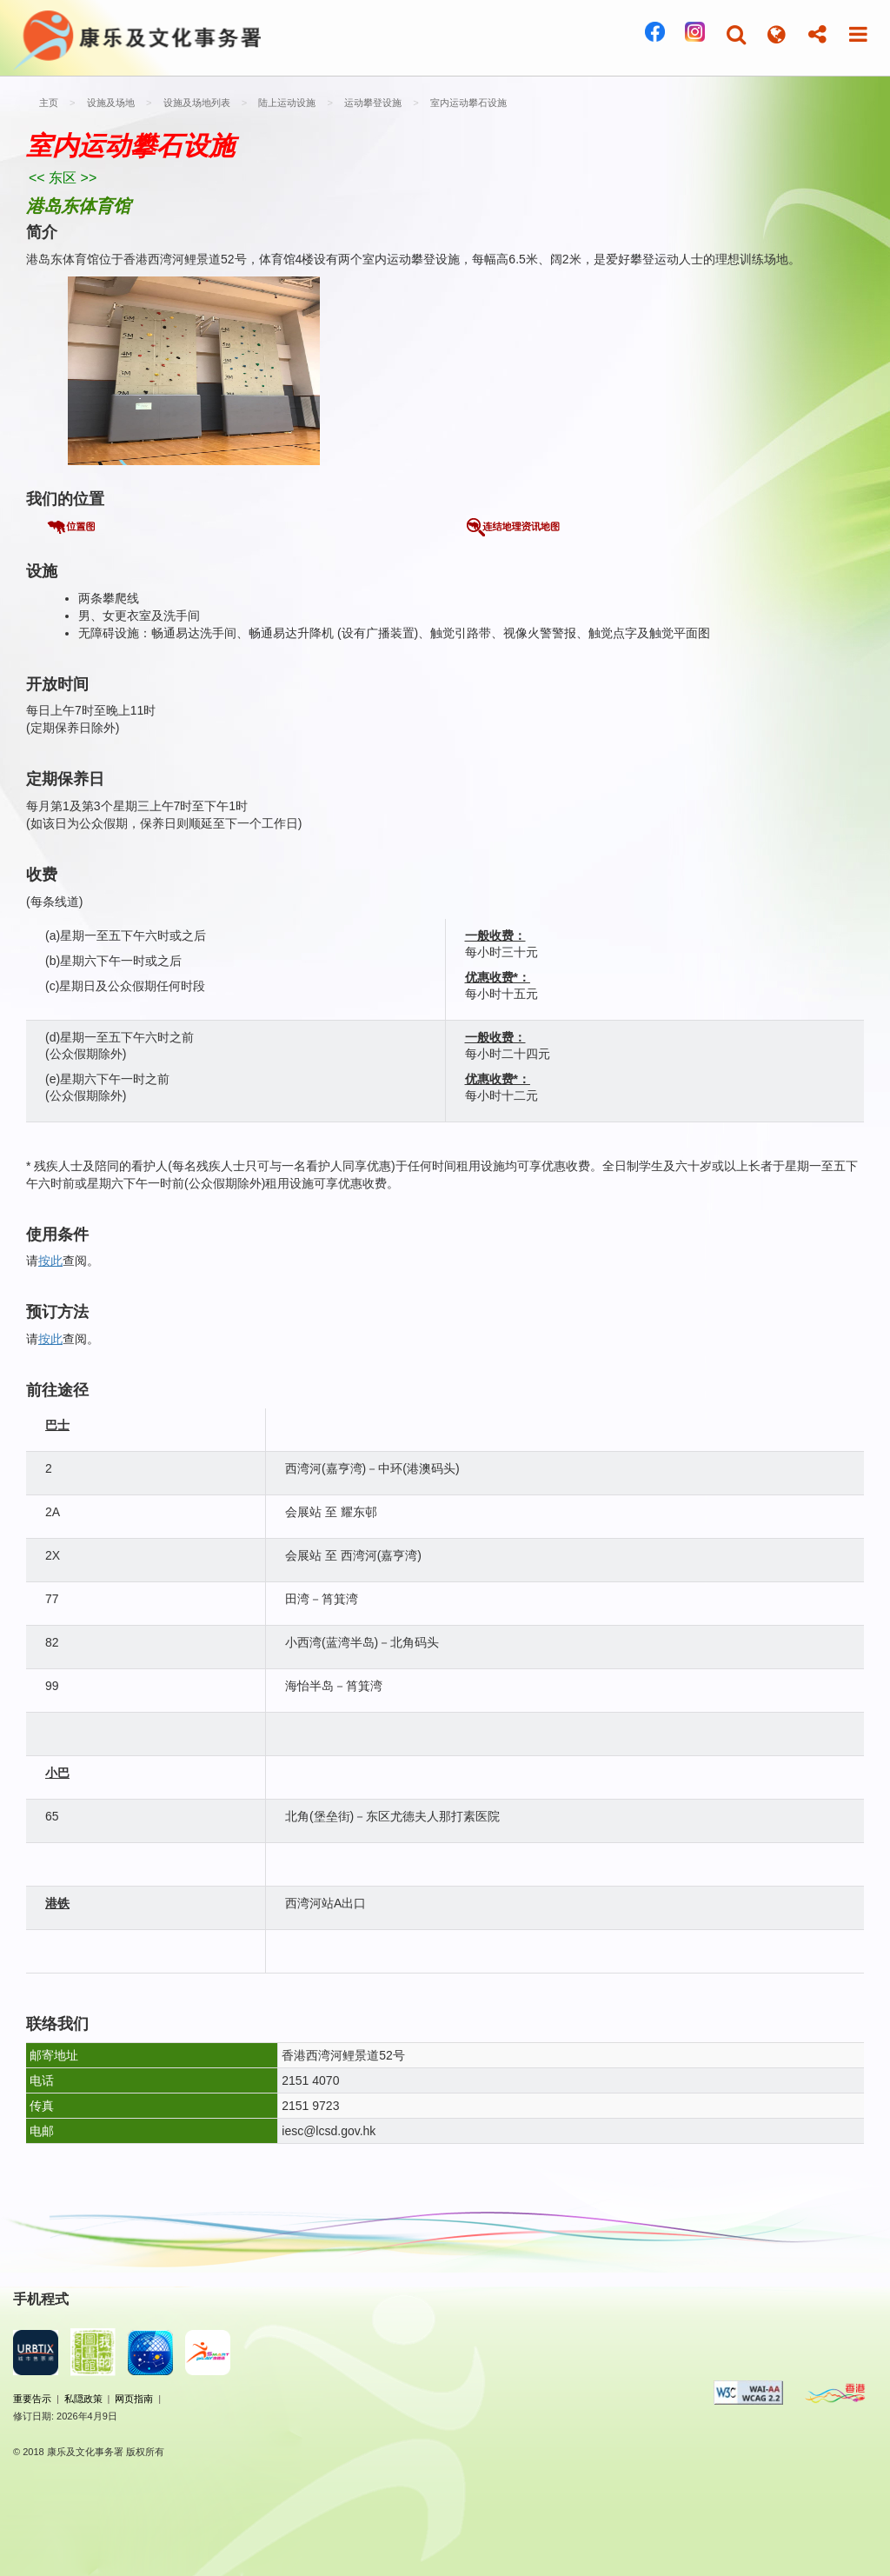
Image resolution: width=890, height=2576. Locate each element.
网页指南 (134, 2398)
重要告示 (32, 2398)
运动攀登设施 (372, 102)
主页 (48, 102)
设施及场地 (109, 102)
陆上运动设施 (285, 102)
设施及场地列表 (194, 102)
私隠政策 (83, 2398)
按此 (50, 1261)
